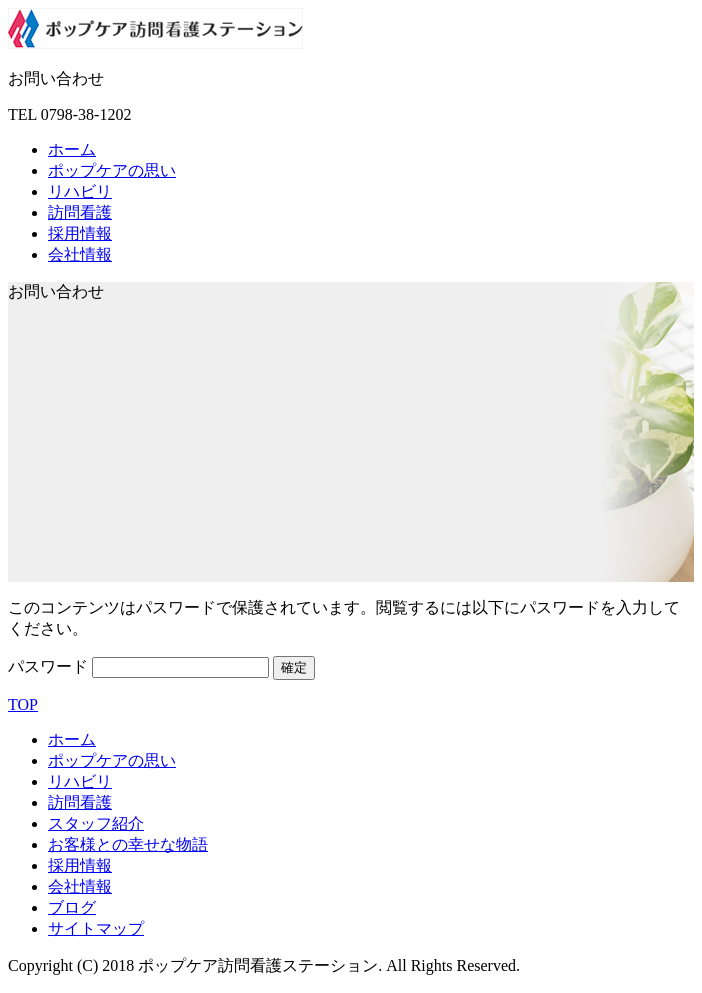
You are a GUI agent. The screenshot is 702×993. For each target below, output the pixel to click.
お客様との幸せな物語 (128, 844)
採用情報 (80, 233)
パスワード (138, 666)
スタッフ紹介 (96, 823)
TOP (23, 704)
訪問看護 (80, 212)
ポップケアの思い (112, 170)
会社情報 (80, 254)
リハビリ (80, 191)
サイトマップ (96, 928)
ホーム (72, 149)
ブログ (72, 907)
